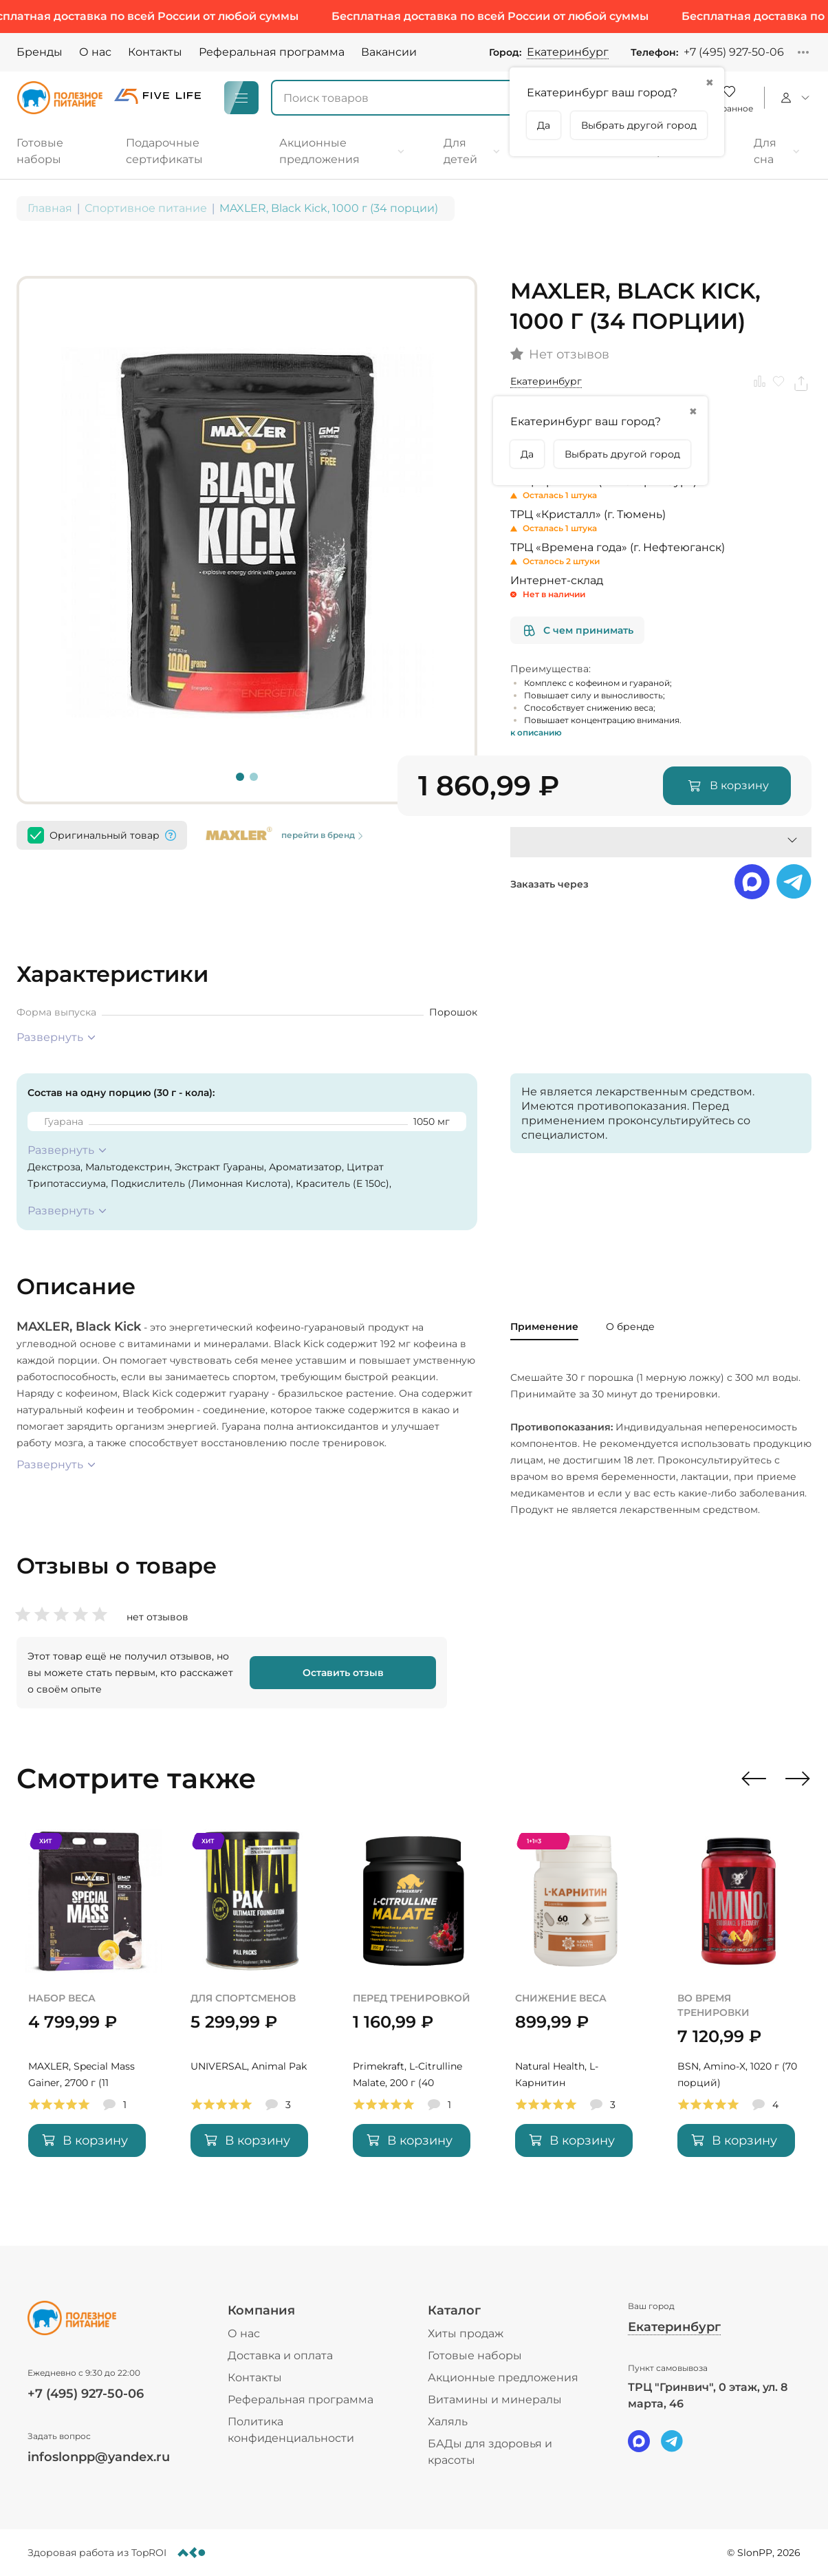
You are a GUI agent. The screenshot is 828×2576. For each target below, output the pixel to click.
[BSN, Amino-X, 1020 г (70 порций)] (738, 2011)
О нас (95, 51)
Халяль (448, 2421)
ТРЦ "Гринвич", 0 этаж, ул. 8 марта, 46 (707, 2395)
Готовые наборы (475, 2355)
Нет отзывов (569, 354)
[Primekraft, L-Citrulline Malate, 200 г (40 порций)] (414, 2011)
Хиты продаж (465, 2333)
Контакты (155, 51)
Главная (50, 208)
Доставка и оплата (280, 2355)
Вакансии (389, 51)
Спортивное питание (146, 208)
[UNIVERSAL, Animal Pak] (251, 2011)
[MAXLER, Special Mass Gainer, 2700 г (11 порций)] (89, 2011)
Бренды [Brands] (40, 51)
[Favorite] (729, 97)
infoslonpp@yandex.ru (99, 2457)
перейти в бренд (323, 835)
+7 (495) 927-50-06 (734, 51)
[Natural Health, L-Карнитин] (576, 2011)
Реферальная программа (272, 51)
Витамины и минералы (495, 2399)
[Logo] (60, 98)
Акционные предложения (503, 2377)
